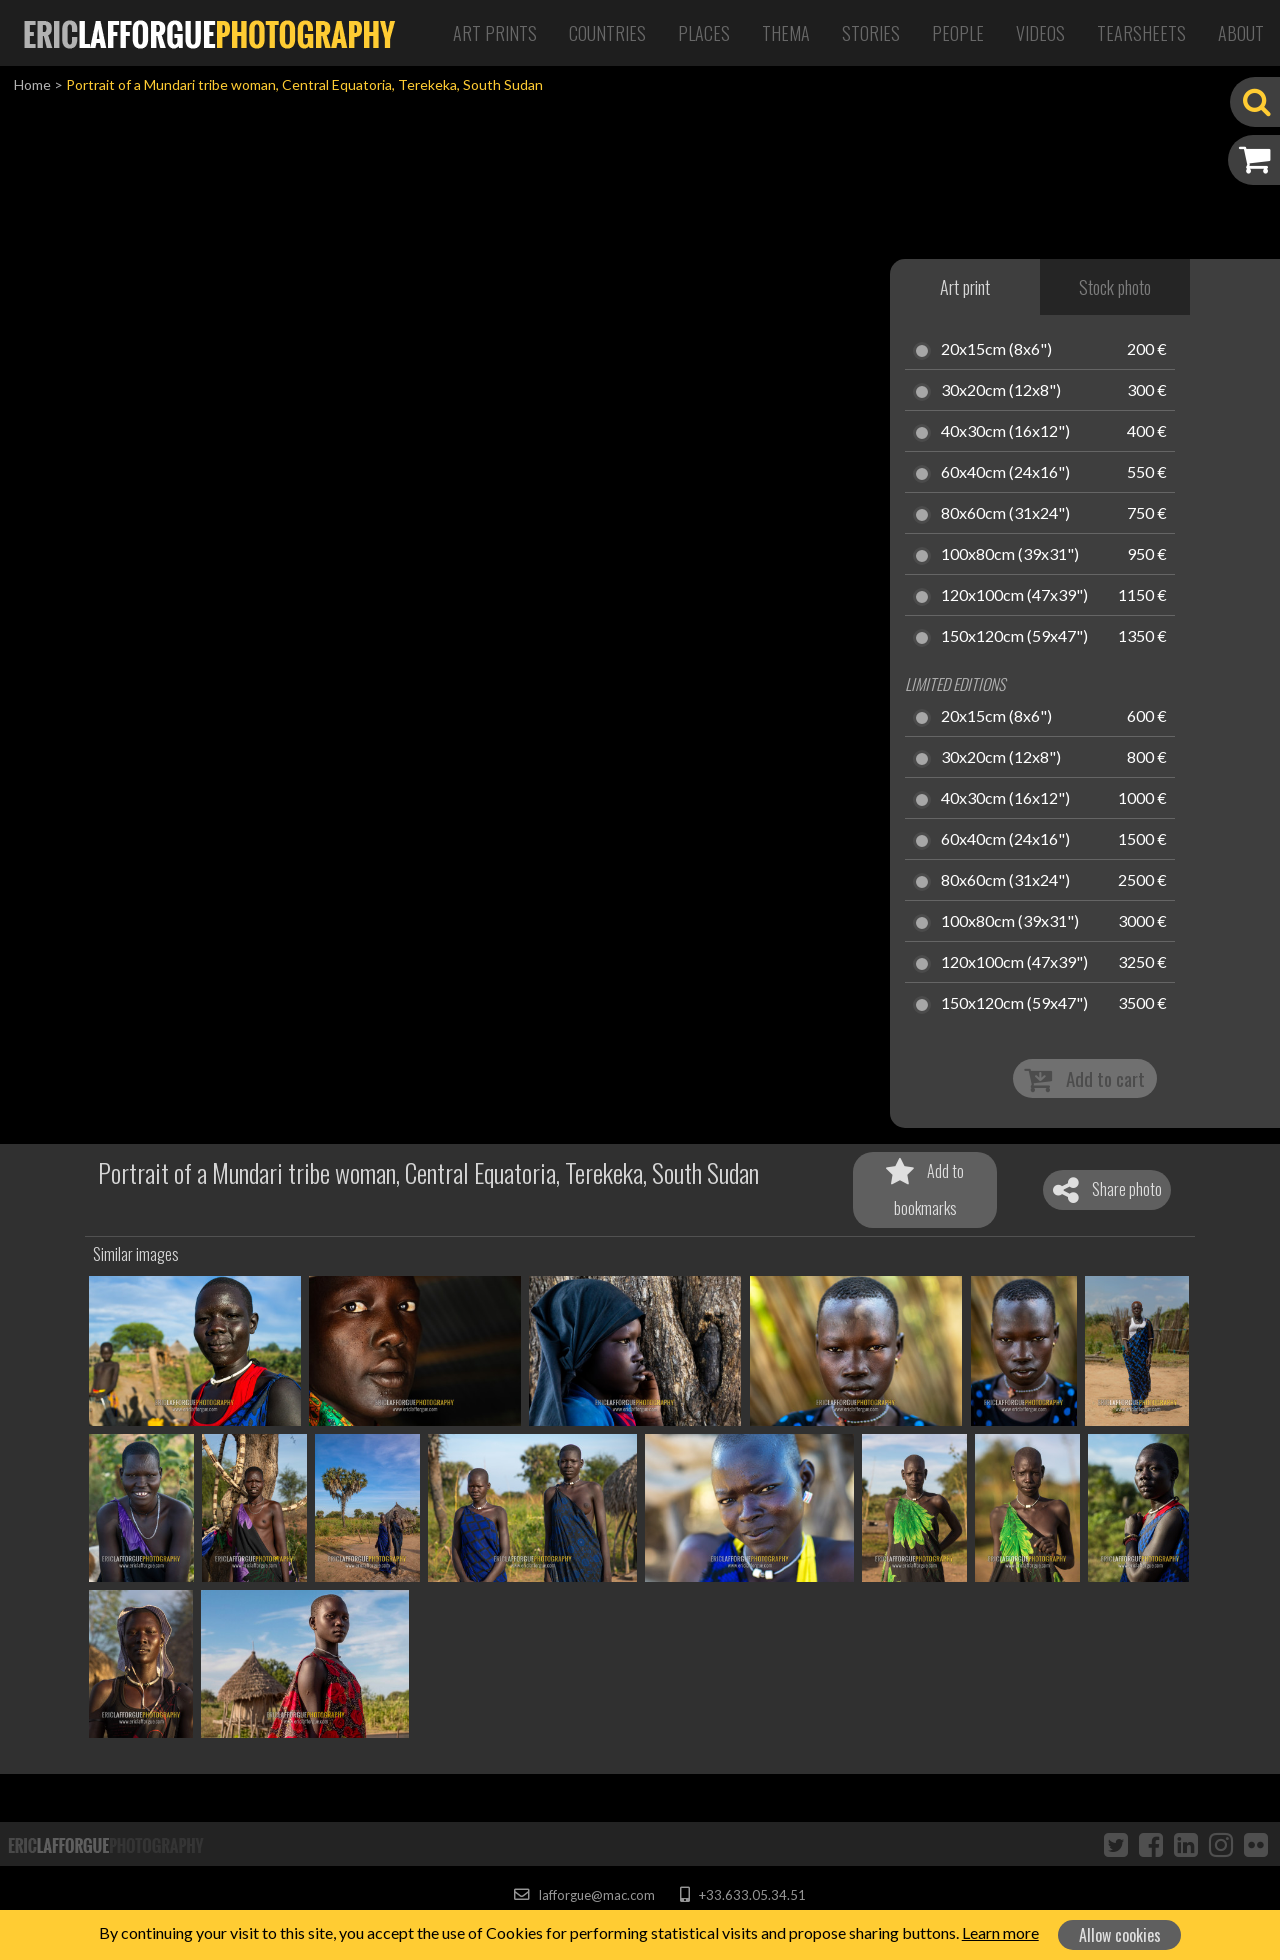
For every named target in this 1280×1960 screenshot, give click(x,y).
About (1241, 33)
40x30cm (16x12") (1005, 432)
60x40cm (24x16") (1005, 473)
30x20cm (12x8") (1001, 391)
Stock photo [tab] (1115, 287)
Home (32, 84)
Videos (1040, 33)
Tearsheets (1141, 33)
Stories (871, 33)
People (958, 33)
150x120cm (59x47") (1014, 637)
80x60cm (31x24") (1005, 514)
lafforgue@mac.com (584, 1895)
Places (704, 33)
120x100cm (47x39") (1014, 596)
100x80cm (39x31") (1010, 555)
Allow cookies (1120, 1935)
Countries (607, 33)
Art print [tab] (965, 287)
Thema (786, 33)
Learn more (1000, 1932)
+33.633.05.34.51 (742, 1895)
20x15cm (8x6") (996, 350)
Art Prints (495, 33)
